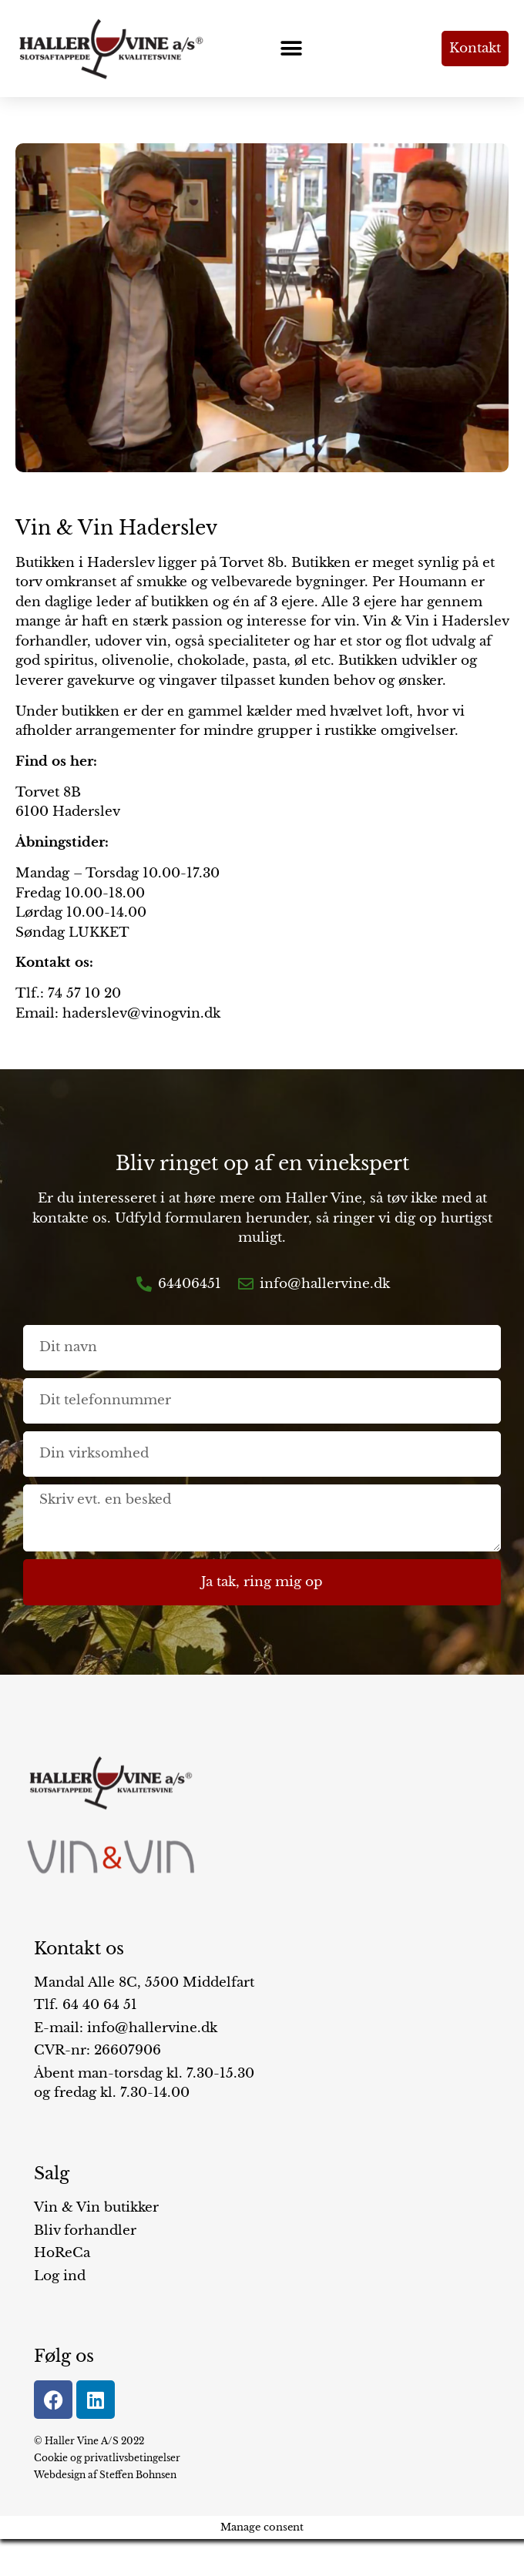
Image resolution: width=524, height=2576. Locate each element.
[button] (291, 48)
